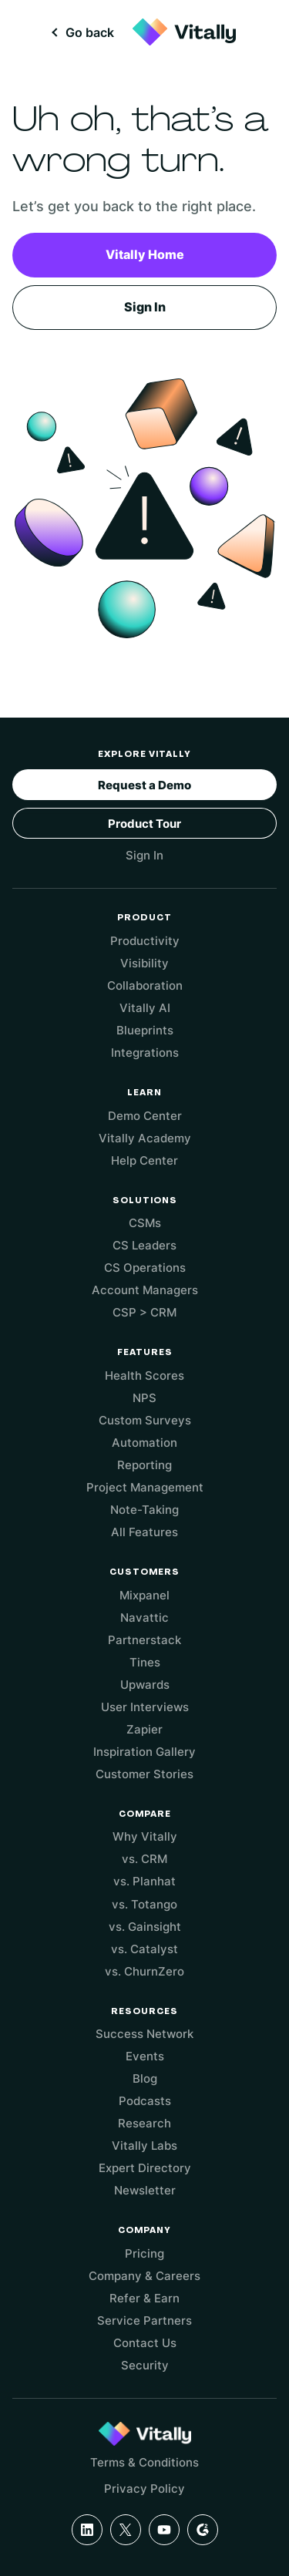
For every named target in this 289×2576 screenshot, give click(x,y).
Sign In (145, 306)
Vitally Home (145, 254)
